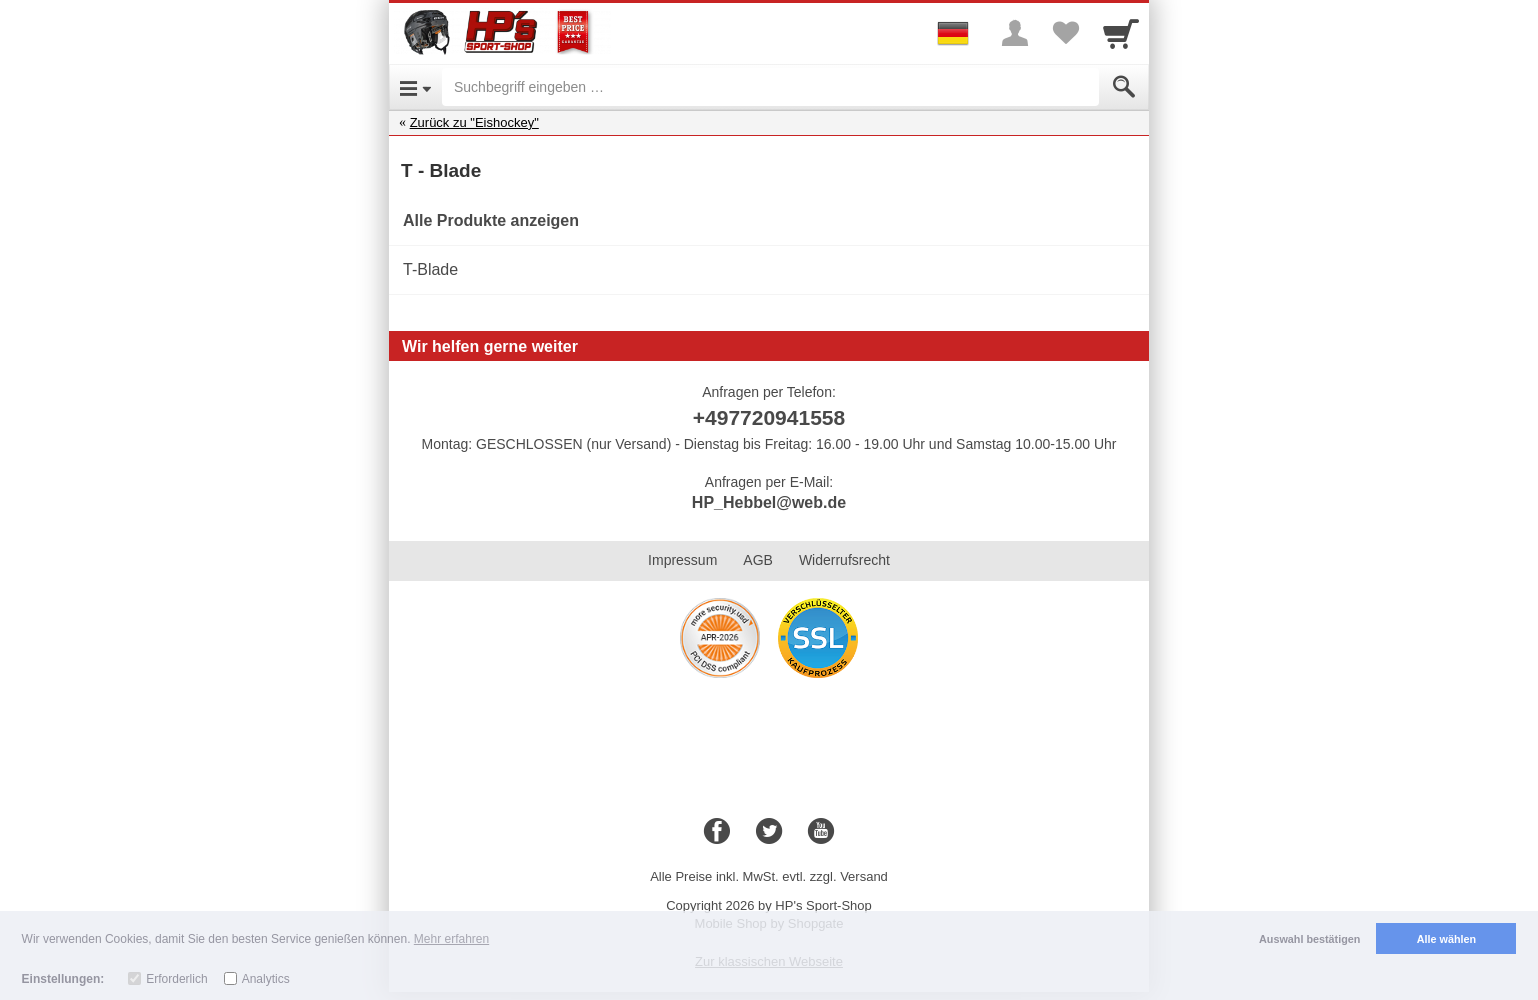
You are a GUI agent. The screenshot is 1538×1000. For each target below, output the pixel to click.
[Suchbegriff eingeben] (770, 87)
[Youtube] (821, 832)
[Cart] (1121, 33)
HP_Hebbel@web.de (769, 502)
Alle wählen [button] (1446, 939)
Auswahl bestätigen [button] (1309, 939)
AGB (758, 560)
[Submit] (1124, 87)
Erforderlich (176, 979)
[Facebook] (717, 832)
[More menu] (1015, 33)
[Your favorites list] (1065, 33)
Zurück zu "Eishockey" (474, 122)
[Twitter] (769, 832)
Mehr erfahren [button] (451, 939)
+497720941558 (769, 417)
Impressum (682, 560)
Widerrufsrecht (844, 560)
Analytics (266, 979)
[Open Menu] (415, 87)
